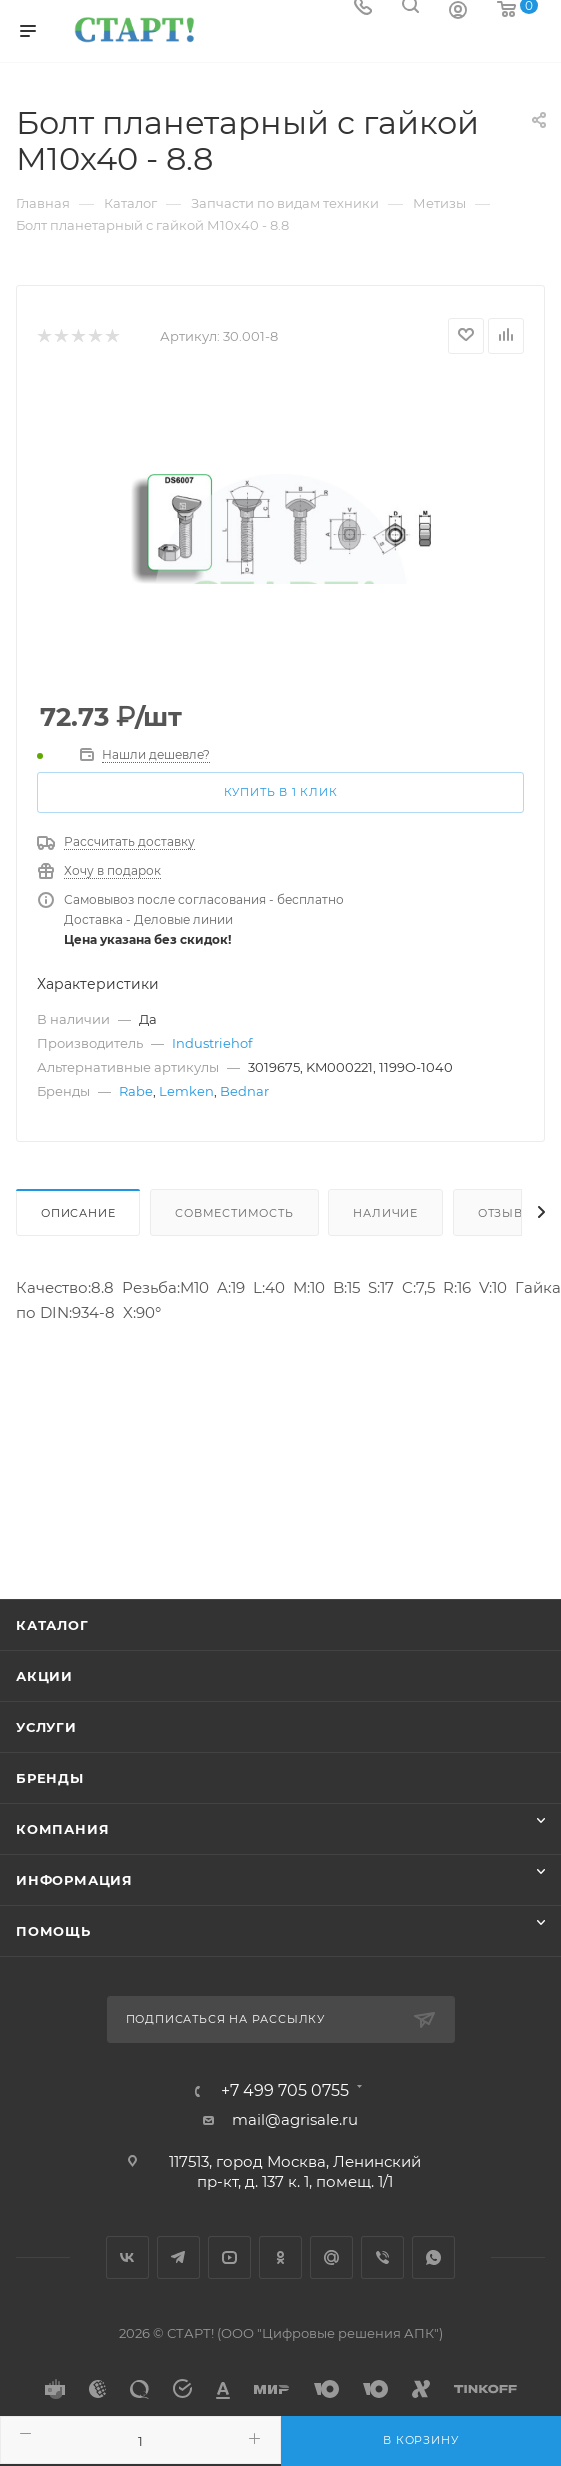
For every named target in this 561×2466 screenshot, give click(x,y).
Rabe (136, 1091)
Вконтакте (127, 2257)
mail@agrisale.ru (295, 2119)
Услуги (46, 1727)
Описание (78, 1213)
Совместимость (234, 1213)
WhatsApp (433, 2257)
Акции (44, 1676)
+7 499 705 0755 (285, 2091)
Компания (62, 1829)
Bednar (244, 1091)
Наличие (385, 1213)
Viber (382, 2257)
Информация (74, 1880)
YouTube (229, 2257)
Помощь (53, 1931)
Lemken (186, 1091)
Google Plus (331, 2257)
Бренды (50, 1778)
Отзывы (506, 1213)
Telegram (178, 2257)
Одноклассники (280, 2257)
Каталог (52, 1625)
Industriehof (212, 1043)
